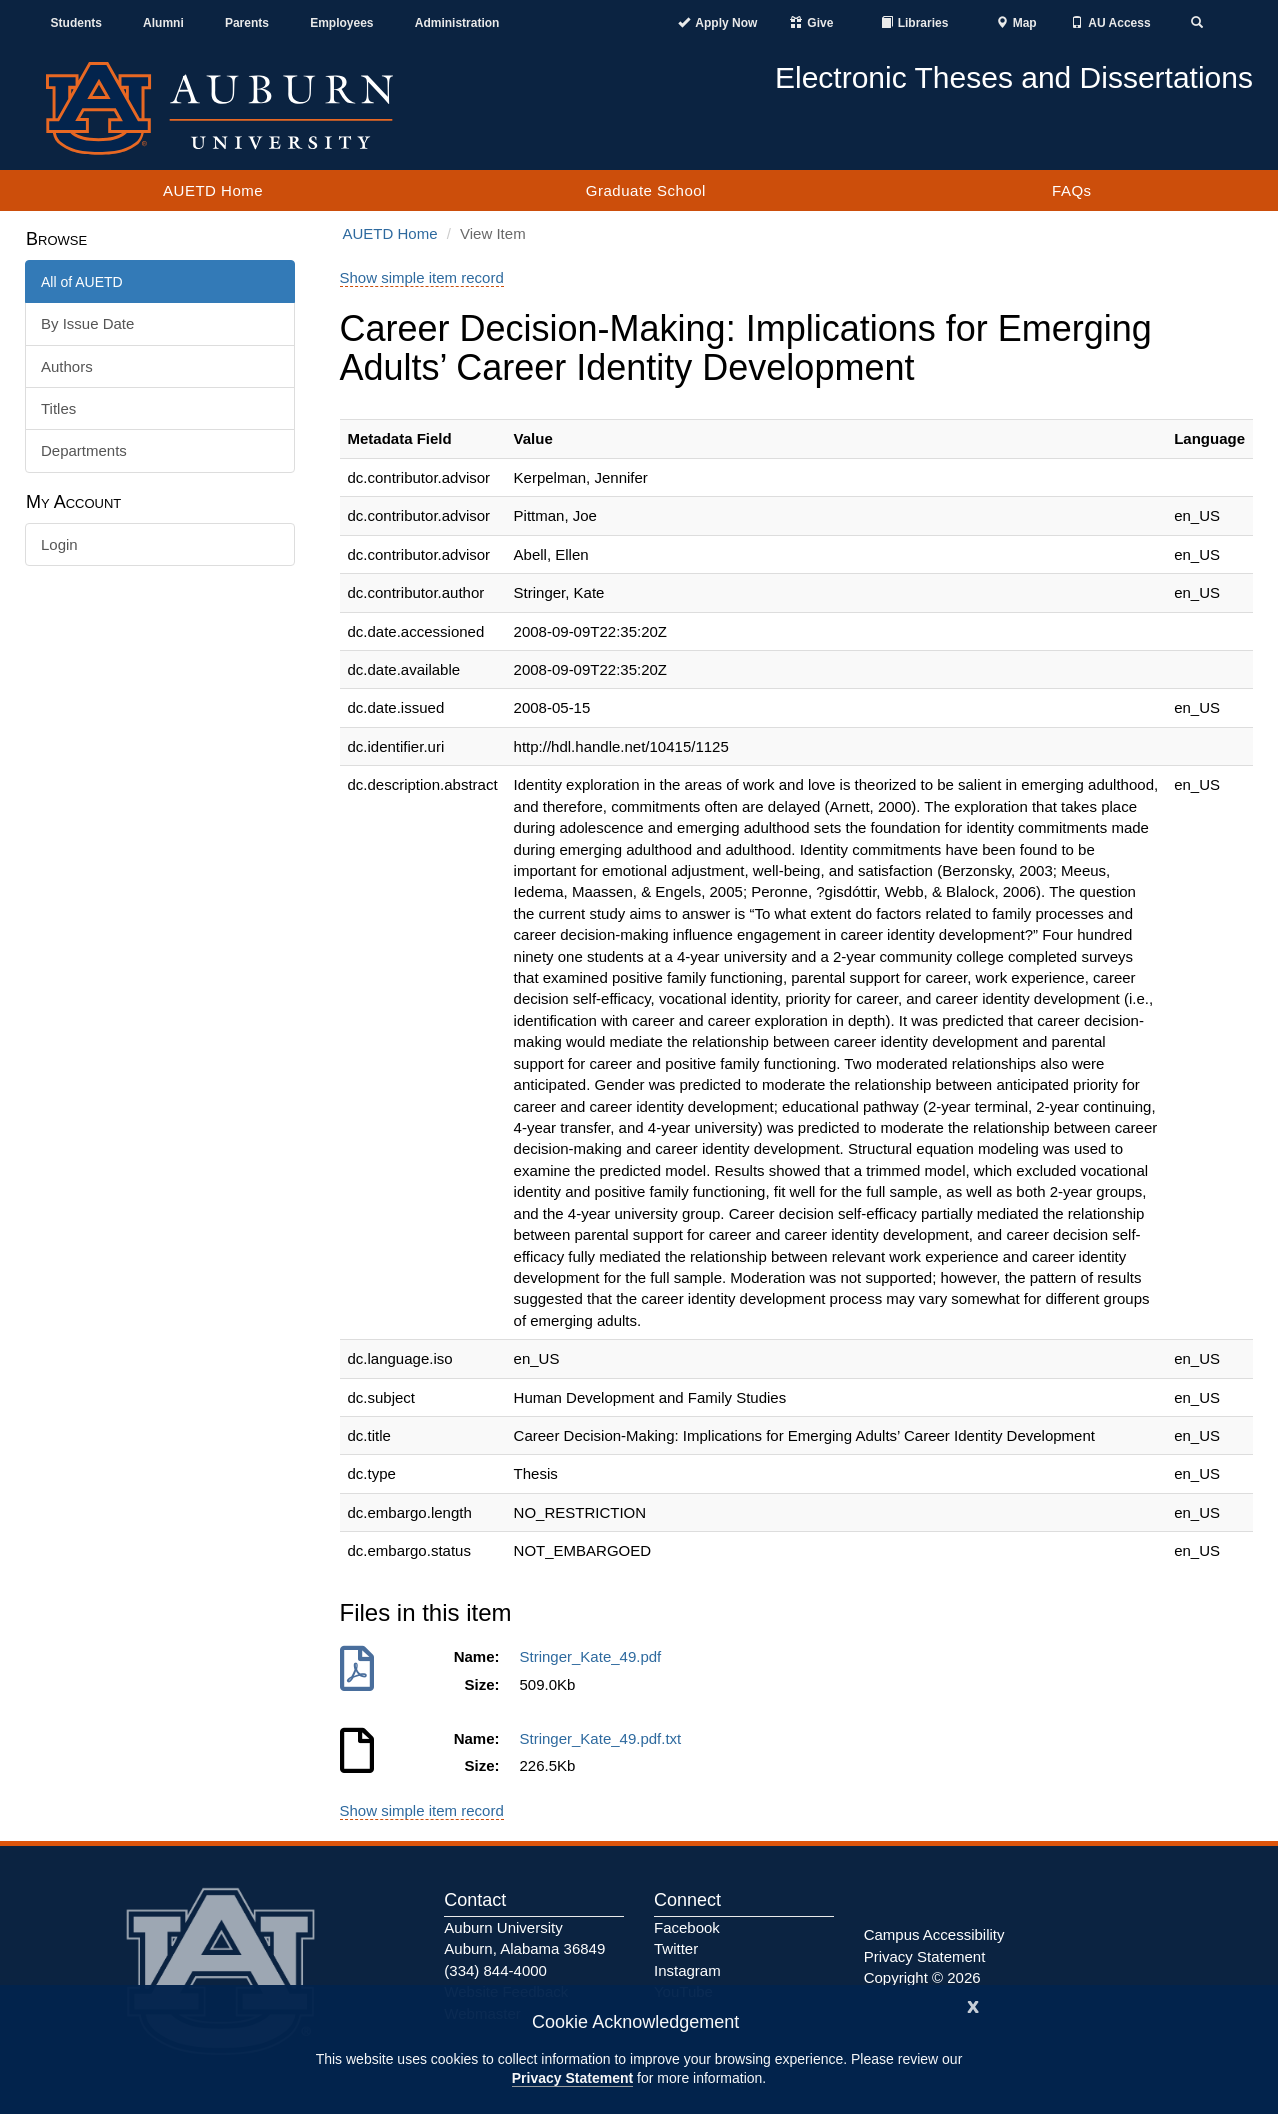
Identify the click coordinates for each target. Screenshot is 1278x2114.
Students (76, 23)
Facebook (687, 1927)
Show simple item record (422, 277)
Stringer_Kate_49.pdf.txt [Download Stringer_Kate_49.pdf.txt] (605, 1738)
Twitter (676, 1948)
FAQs (1072, 190)
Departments (84, 450)
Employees (341, 23)
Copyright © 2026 (922, 1977)
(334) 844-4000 (495, 1970)
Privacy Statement (572, 2078)
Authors (67, 366)
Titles (58, 408)
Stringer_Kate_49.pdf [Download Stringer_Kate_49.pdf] (595, 1656)
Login (59, 544)
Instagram (687, 1970)
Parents (247, 23)
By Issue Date (87, 323)
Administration (457, 23)
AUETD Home (213, 190)
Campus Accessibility (934, 1934)
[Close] (973, 2004)
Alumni (163, 23)
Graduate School (646, 190)
